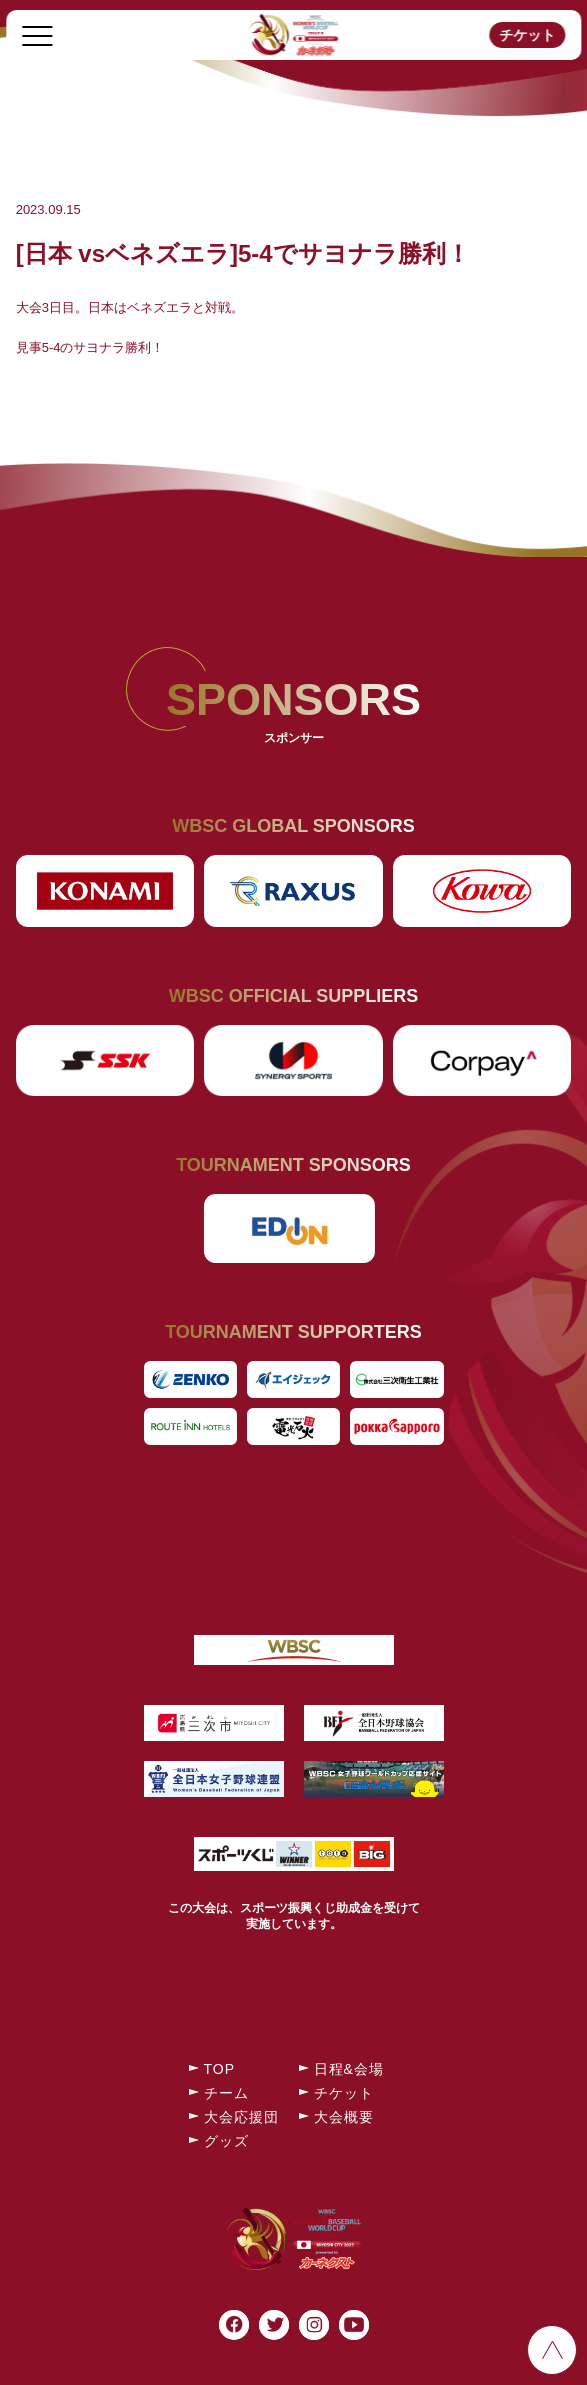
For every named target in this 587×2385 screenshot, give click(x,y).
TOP (220, 2069)
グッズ (226, 2141)
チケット (527, 35)
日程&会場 (349, 2069)
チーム (226, 2093)
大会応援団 (241, 2117)
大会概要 (344, 2117)
